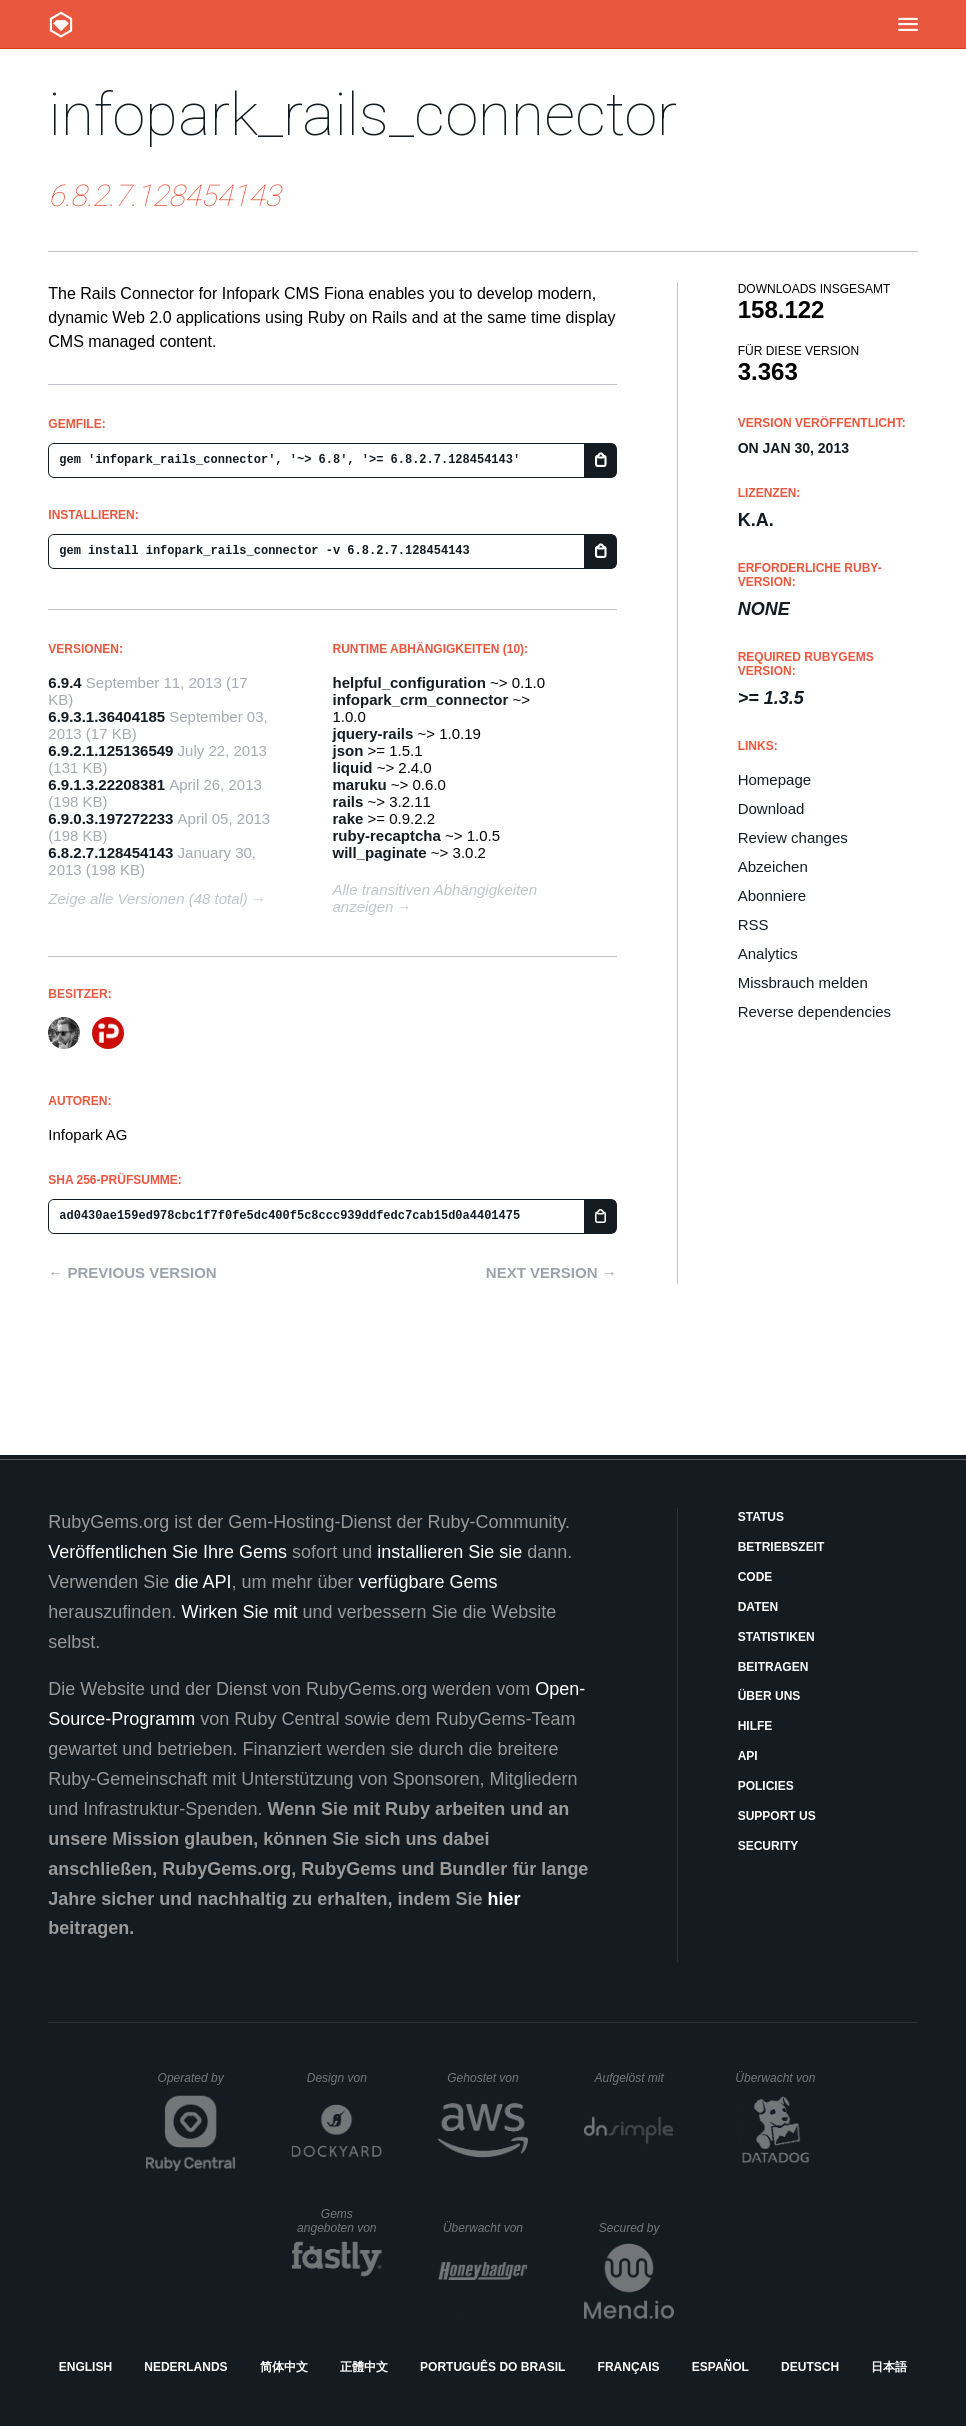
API (748, 1756)
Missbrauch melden (803, 982)
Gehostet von (487, 2078)
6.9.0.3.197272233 (110, 818)
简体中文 (284, 2367)
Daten (758, 1607)
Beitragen (773, 1667)
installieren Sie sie (449, 1552)
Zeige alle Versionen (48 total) (148, 898)
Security (768, 1846)
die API (202, 1582)
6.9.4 (64, 682)
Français (629, 2367)
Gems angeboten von (339, 2221)
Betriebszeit (781, 1547)
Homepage (774, 779)
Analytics (768, 953)
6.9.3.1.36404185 (106, 716)
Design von (344, 2078)
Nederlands (185, 2367)
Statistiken (776, 1637)
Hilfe (755, 1726)
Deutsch (810, 2367)
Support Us (777, 1816)
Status (761, 1517)
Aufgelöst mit (634, 2078)
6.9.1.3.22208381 (106, 784)
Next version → (551, 1272)
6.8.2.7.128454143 (110, 852)
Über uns (769, 1696)
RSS (753, 924)
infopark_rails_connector (362, 114)
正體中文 (364, 2367)
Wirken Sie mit (239, 1612)
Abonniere (772, 895)
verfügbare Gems (427, 1582)
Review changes (793, 837)
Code (755, 1577)
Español (720, 2367)
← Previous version (132, 1272)
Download (771, 808)
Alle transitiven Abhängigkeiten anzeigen (434, 898)
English (85, 2367)
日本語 (889, 2367)
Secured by (636, 2228)
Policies (766, 1786)
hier (503, 1899)
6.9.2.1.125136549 (110, 750)
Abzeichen (773, 866)
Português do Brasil (492, 2367)
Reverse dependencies (814, 1011)
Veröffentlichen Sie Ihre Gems (167, 1552)
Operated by (197, 2085)
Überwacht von (777, 2078)
